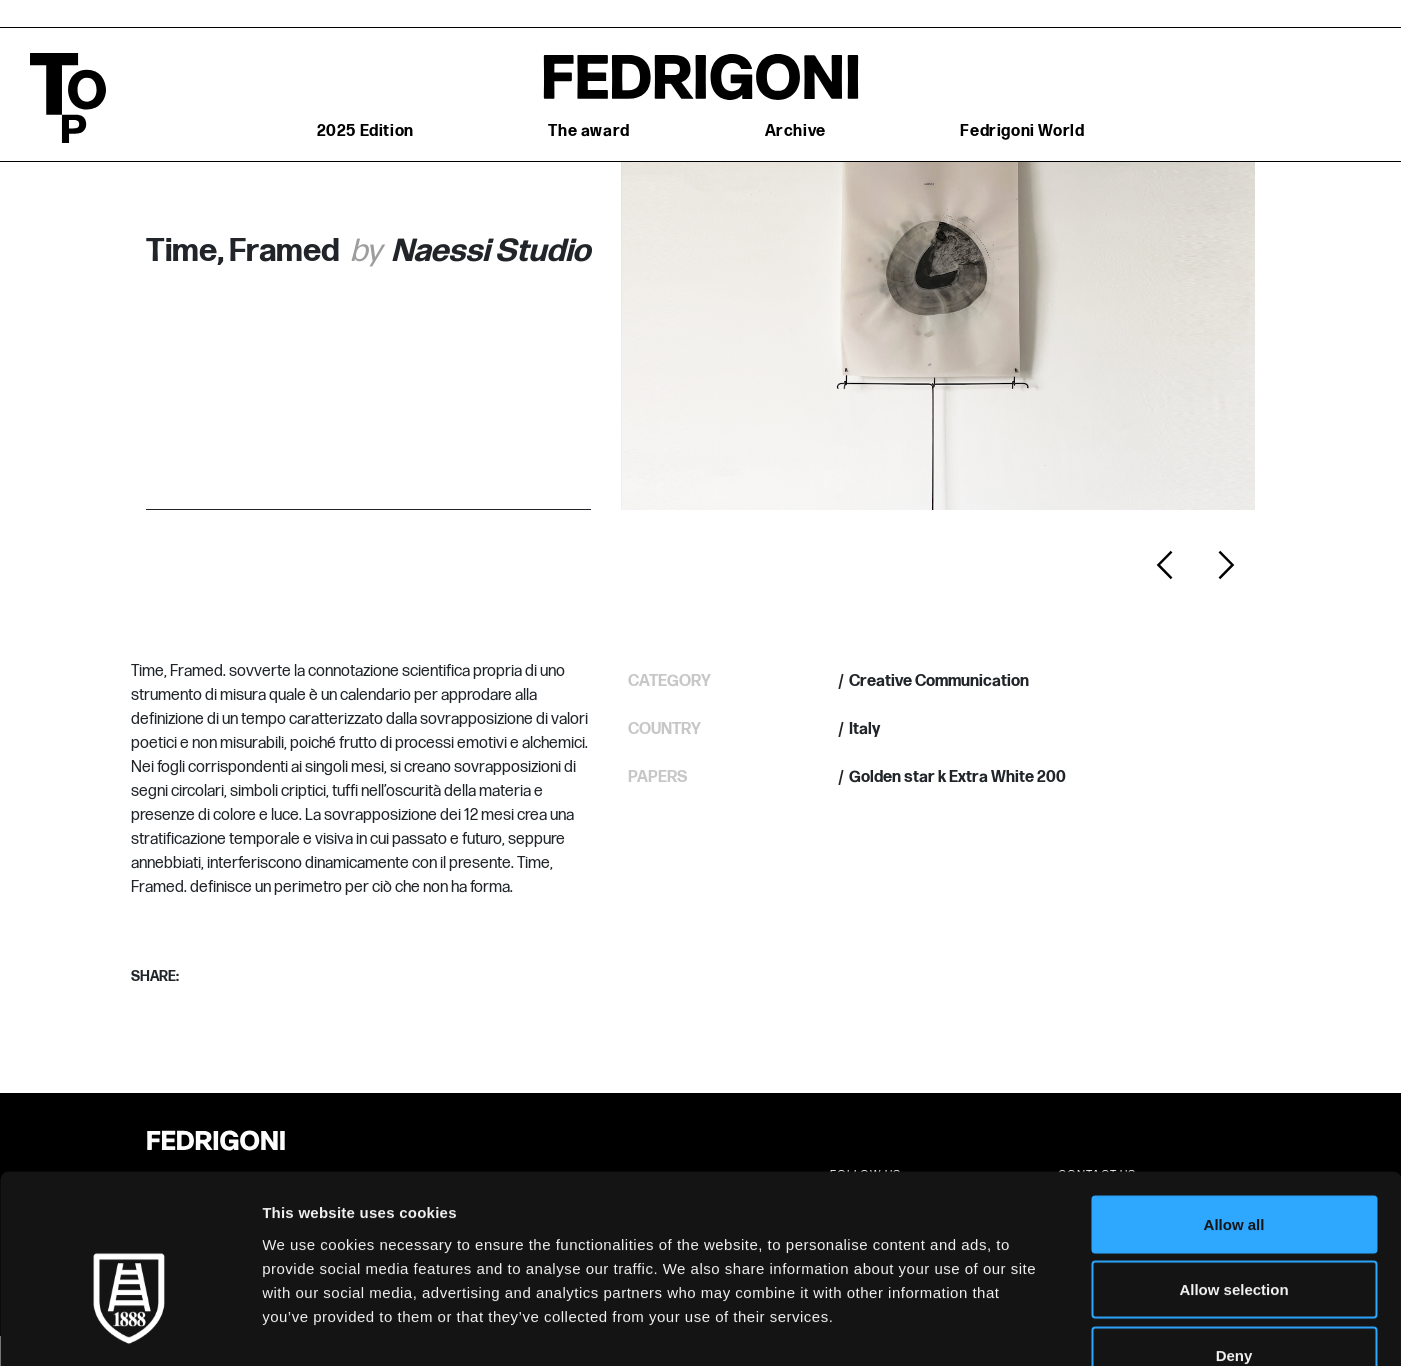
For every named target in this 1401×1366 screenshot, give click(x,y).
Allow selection (1233, 1169)
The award (588, 131)
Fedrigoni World (1022, 131)
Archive (795, 131)
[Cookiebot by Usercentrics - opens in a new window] (129, 1327)
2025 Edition (365, 131)
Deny (1234, 1234)
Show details (1049, 1326)
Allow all (1234, 1103)
